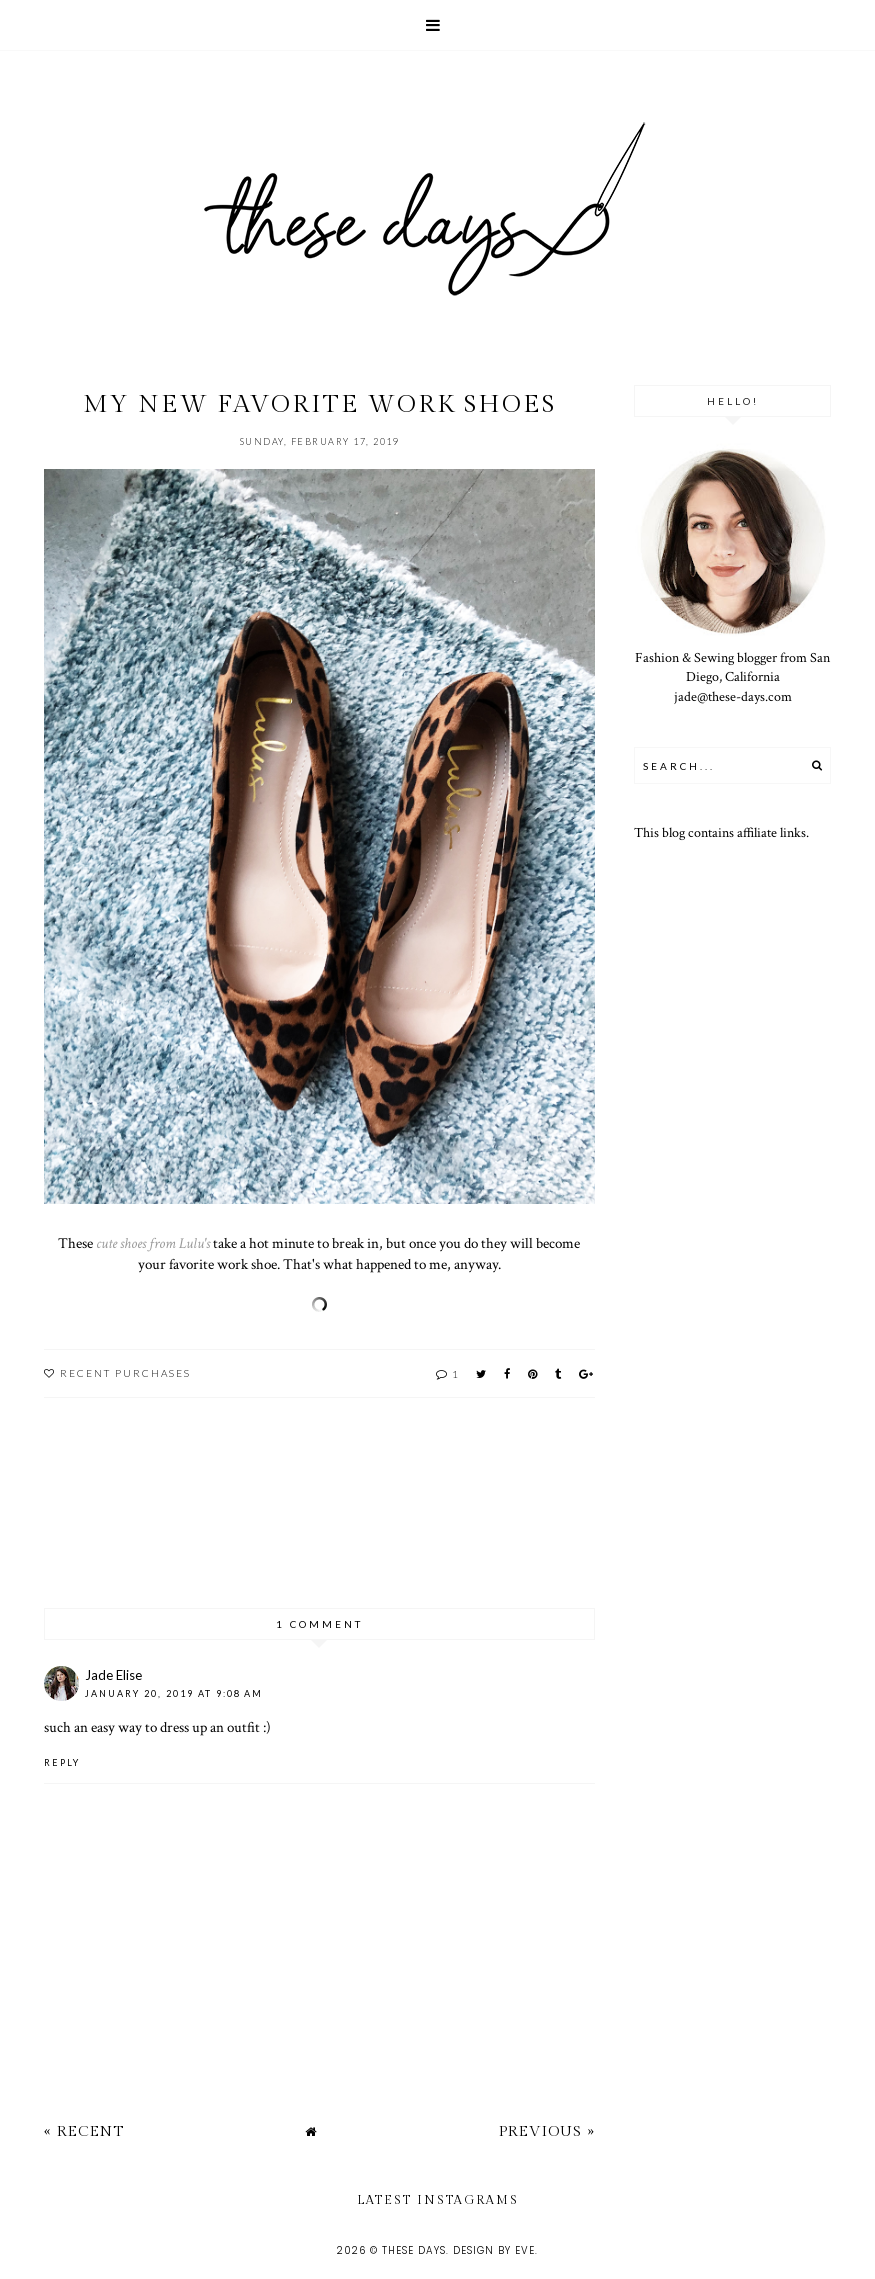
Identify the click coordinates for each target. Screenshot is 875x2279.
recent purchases (125, 1373)
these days (414, 2250)
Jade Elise (113, 1675)
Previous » (547, 2131)
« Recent (84, 2131)
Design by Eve (494, 2250)
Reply (62, 1762)
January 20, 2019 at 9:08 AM (174, 1693)
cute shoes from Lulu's (153, 1243)
